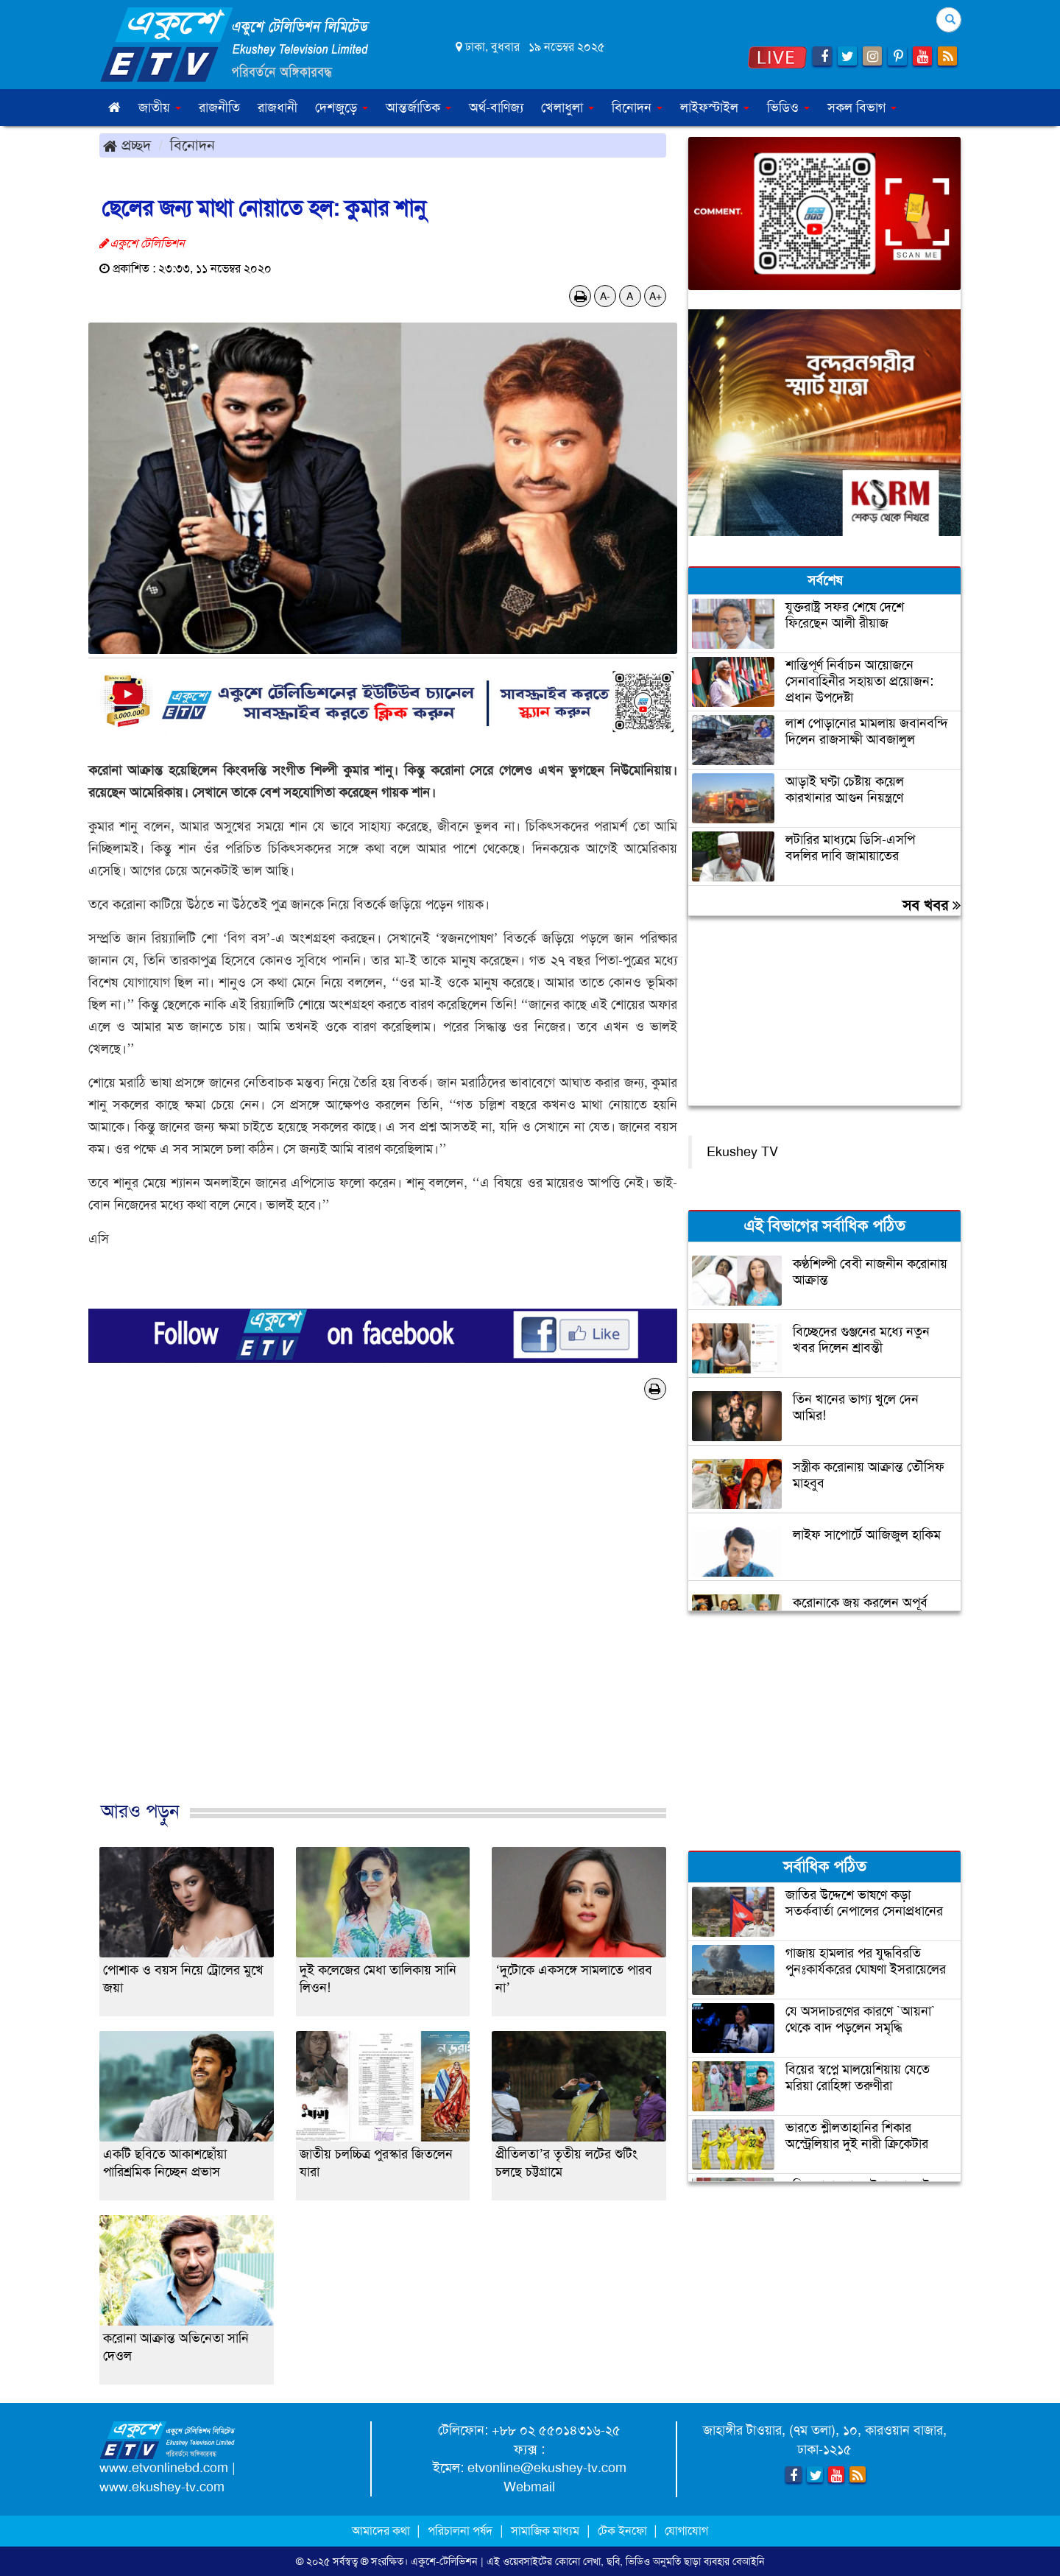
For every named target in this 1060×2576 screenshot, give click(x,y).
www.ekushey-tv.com (162, 2487)
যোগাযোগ (686, 2530)
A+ (655, 296)
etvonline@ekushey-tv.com (546, 2468)
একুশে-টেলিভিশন (444, 2561)
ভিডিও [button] (788, 107)
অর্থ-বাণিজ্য (496, 107)
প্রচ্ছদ (127, 145)
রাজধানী (277, 107)
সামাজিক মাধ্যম (545, 2530)
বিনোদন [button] (637, 107)
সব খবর (931, 905)
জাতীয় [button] (159, 107)
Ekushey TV (742, 1152)
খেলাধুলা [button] (567, 107)
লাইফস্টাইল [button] (714, 107)
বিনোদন (192, 145)
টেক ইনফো (624, 2530)
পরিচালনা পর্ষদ (460, 2530)
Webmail (529, 2487)
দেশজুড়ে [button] (341, 107)
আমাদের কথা (382, 2530)
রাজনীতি (219, 107)
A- (605, 296)
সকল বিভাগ (862, 107)
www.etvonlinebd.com (163, 2468)
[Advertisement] (382, 1616)
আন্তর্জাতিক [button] (418, 107)
